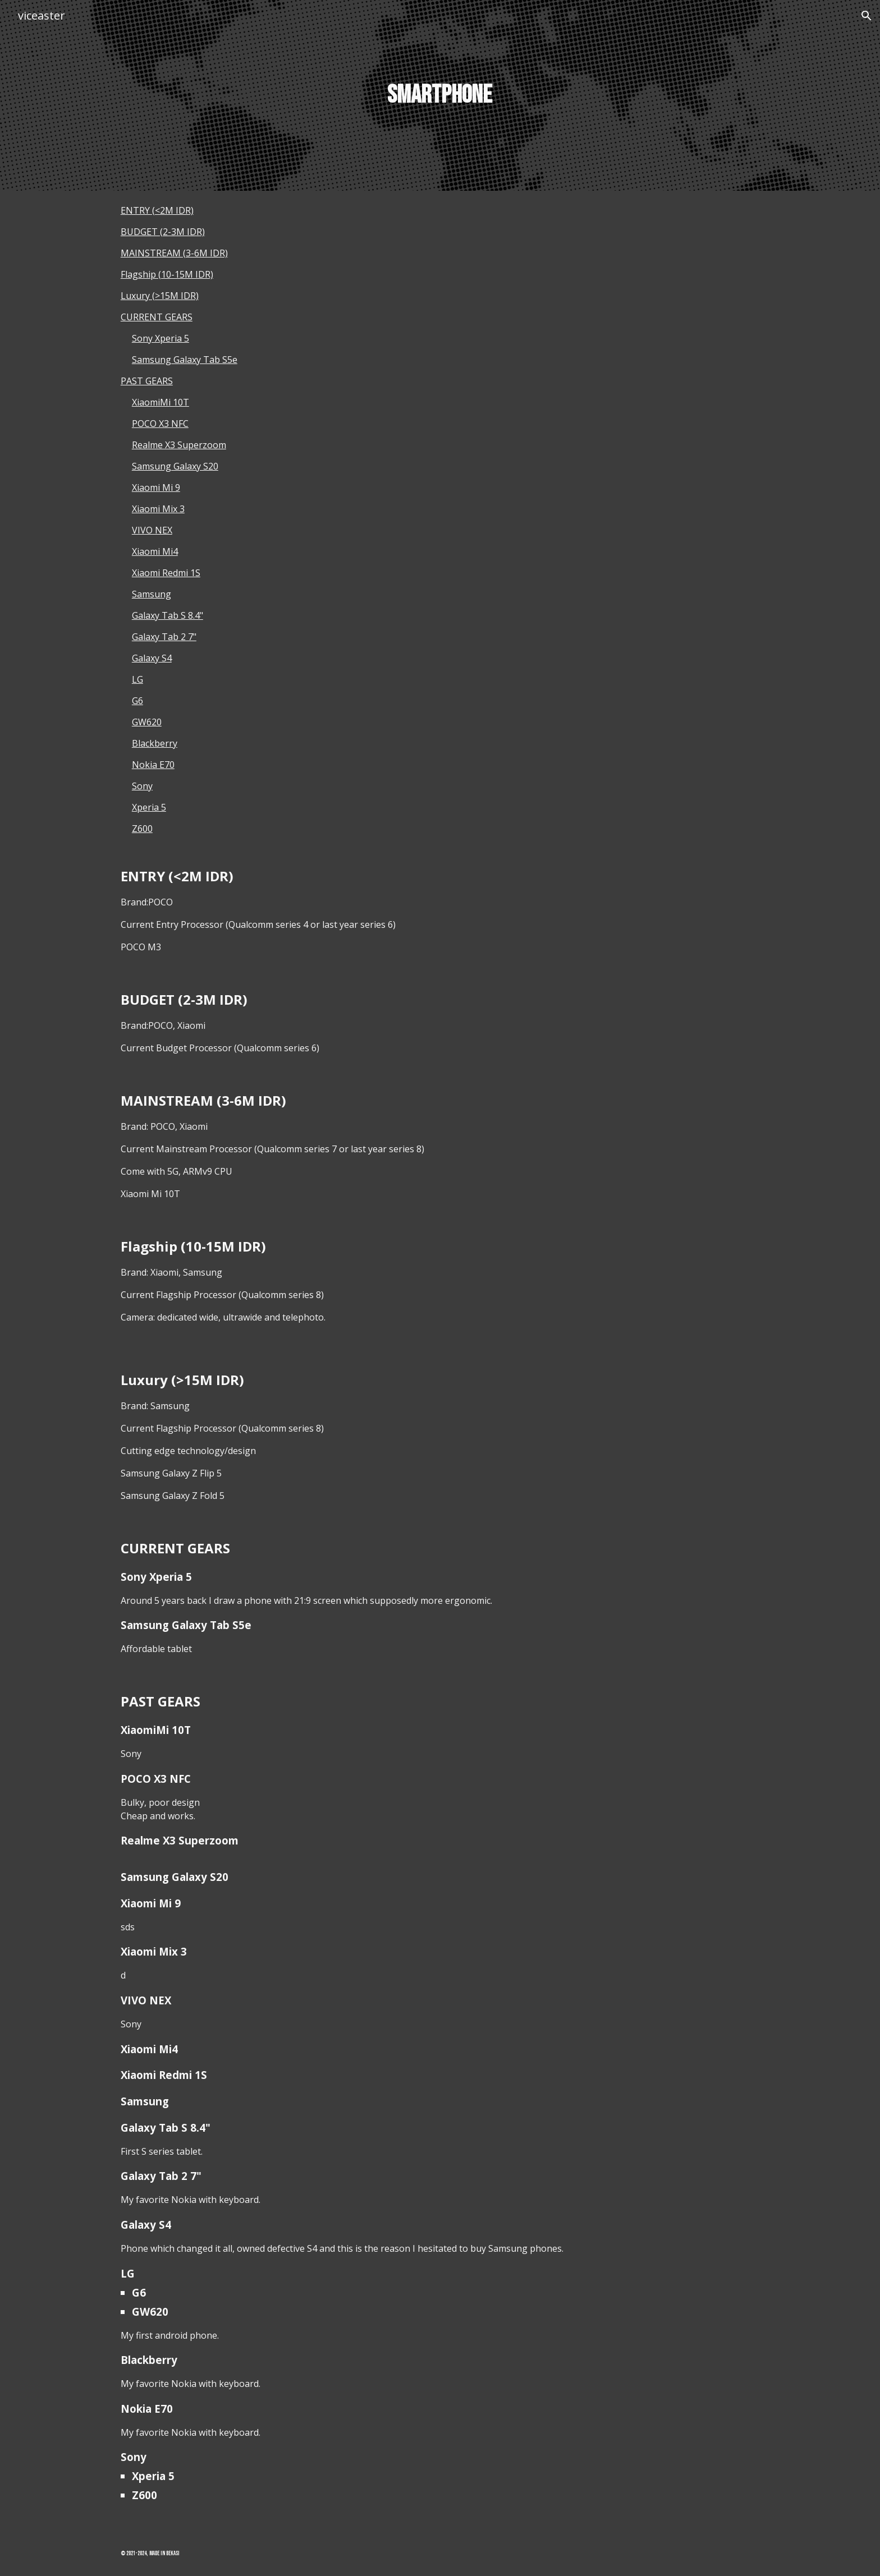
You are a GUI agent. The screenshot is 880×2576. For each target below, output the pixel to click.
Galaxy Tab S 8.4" (167, 615)
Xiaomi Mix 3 (158, 509)
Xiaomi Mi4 (155, 551)
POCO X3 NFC (160, 423)
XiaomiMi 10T (160, 402)
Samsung (151, 594)
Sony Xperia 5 (160, 338)
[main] (440, 95)
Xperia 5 (149, 807)
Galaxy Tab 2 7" (164, 637)
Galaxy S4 (152, 658)
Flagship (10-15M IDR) (167, 274)
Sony (142, 786)
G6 (137, 700)
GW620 (147, 722)
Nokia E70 (153, 764)
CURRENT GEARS (156, 317)
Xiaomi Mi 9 (156, 487)
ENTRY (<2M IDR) (157, 210)
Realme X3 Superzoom (179, 445)
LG (137, 679)
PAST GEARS (147, 381)
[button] (866, 15)
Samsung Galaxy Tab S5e (184, 359)
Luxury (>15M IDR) (160, 295)
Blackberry (154, 743)
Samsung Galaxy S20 (175, 466)
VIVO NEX (152, 530)
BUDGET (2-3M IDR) (163, 232)
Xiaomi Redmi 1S (166, 573)
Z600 (142, 828)
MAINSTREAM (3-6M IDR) (174, 253)
